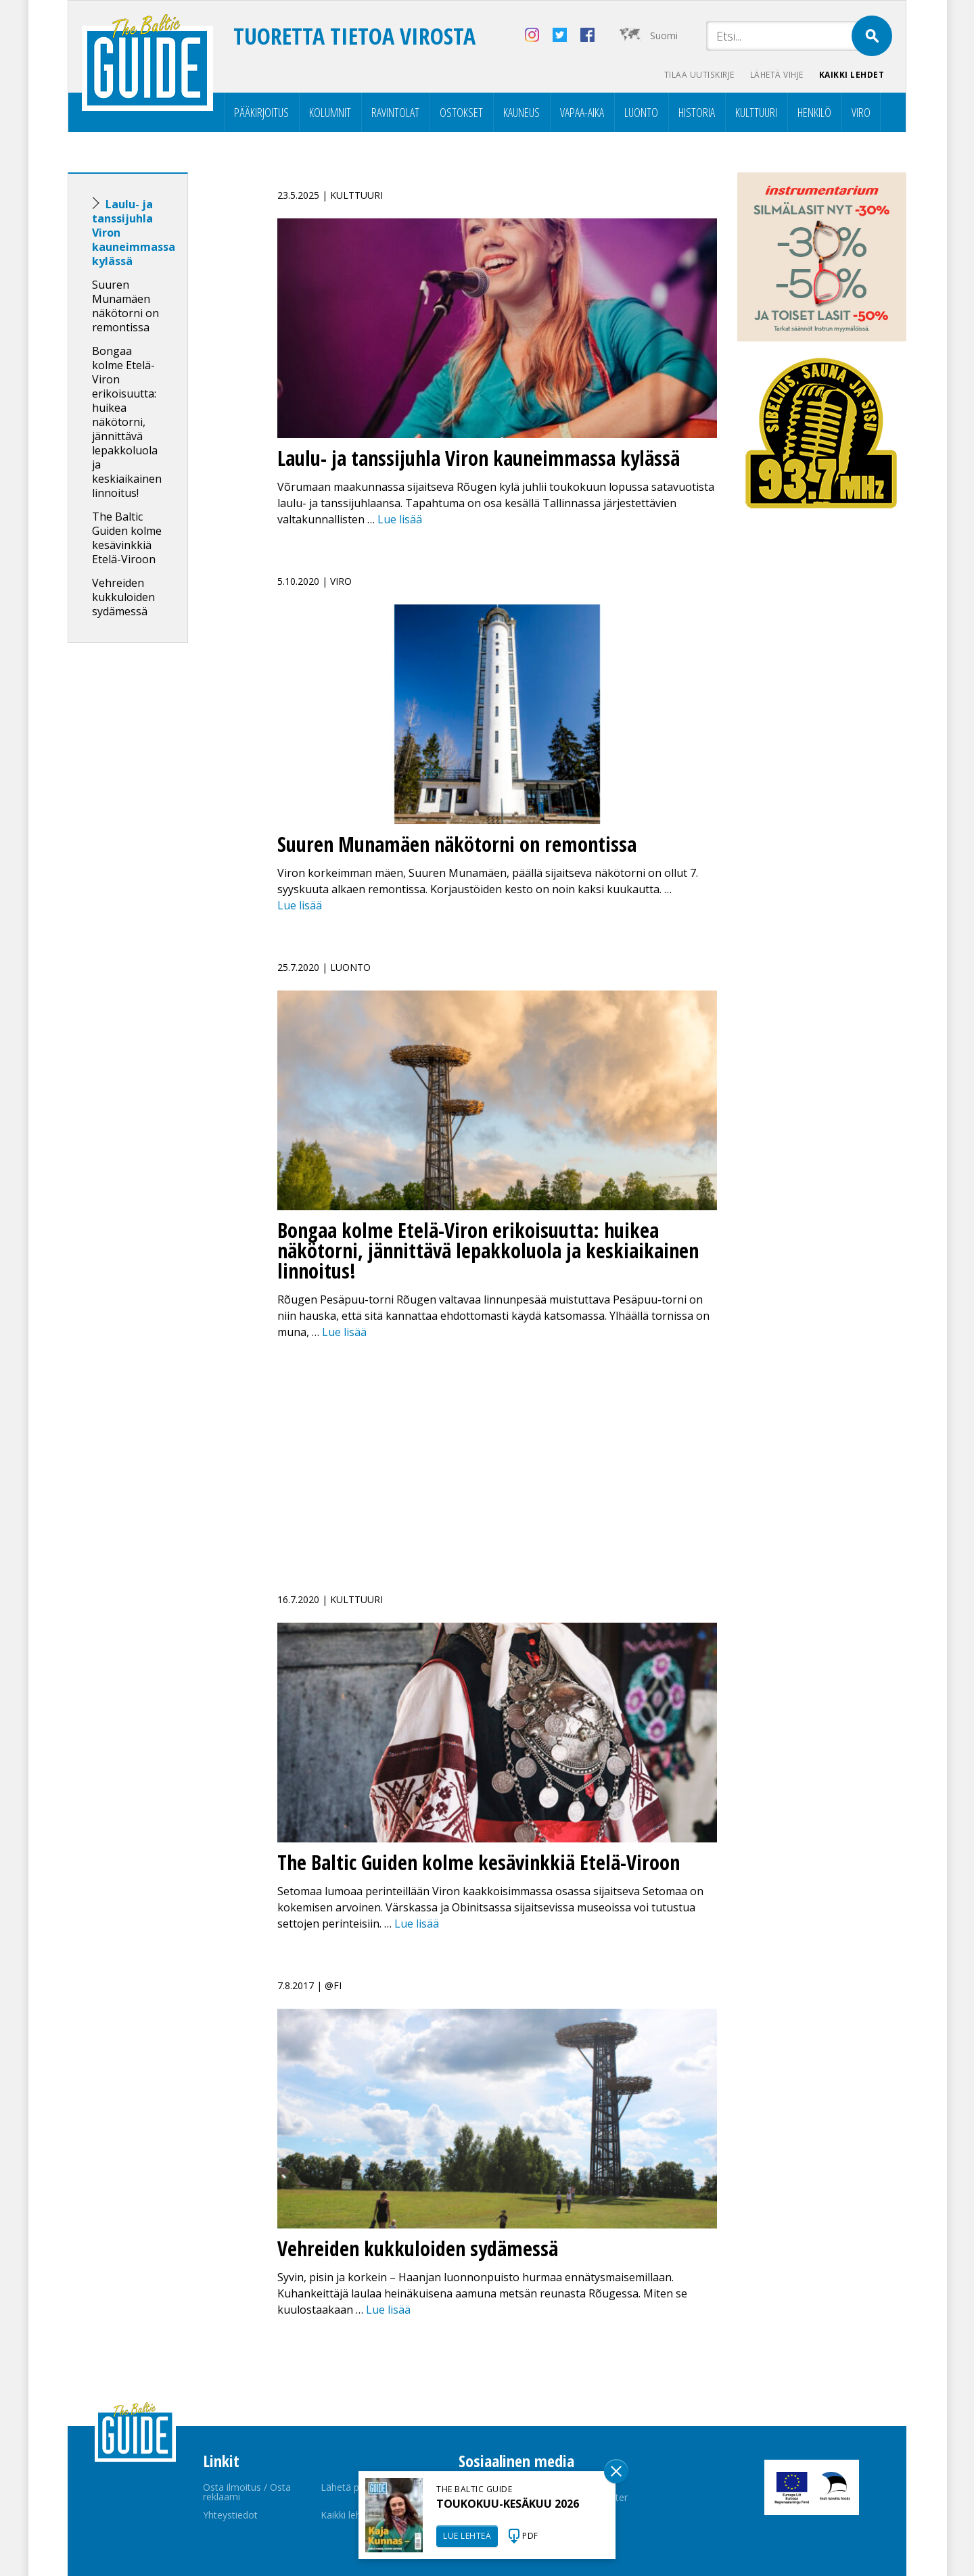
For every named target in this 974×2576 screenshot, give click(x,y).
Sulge (616, 2471)
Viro (861, 112)
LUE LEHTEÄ (467, 2536)
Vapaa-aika (582, 112)
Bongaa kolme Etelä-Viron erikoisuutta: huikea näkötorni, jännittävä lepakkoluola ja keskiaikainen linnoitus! (127, 421)
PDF (530, 2536)
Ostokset (461, 112)
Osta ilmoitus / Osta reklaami (247, 2492)
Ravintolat (395, 112)
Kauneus (521, 112)
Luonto (641, 112)
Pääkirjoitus (261, 112)
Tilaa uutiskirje (697, 74)
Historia (696, 112)
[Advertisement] (152, 866)
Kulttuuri (756, 112)
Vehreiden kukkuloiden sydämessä (123, 597)
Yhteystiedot (230, 2514)
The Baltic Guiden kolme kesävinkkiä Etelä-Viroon (127, 538)
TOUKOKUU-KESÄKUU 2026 (507, 2503)
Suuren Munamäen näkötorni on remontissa (125, 306)
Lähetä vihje (775, 74)
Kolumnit (330, 112)
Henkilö (814, 112)
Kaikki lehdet (852, 74)
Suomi (664, 35)
